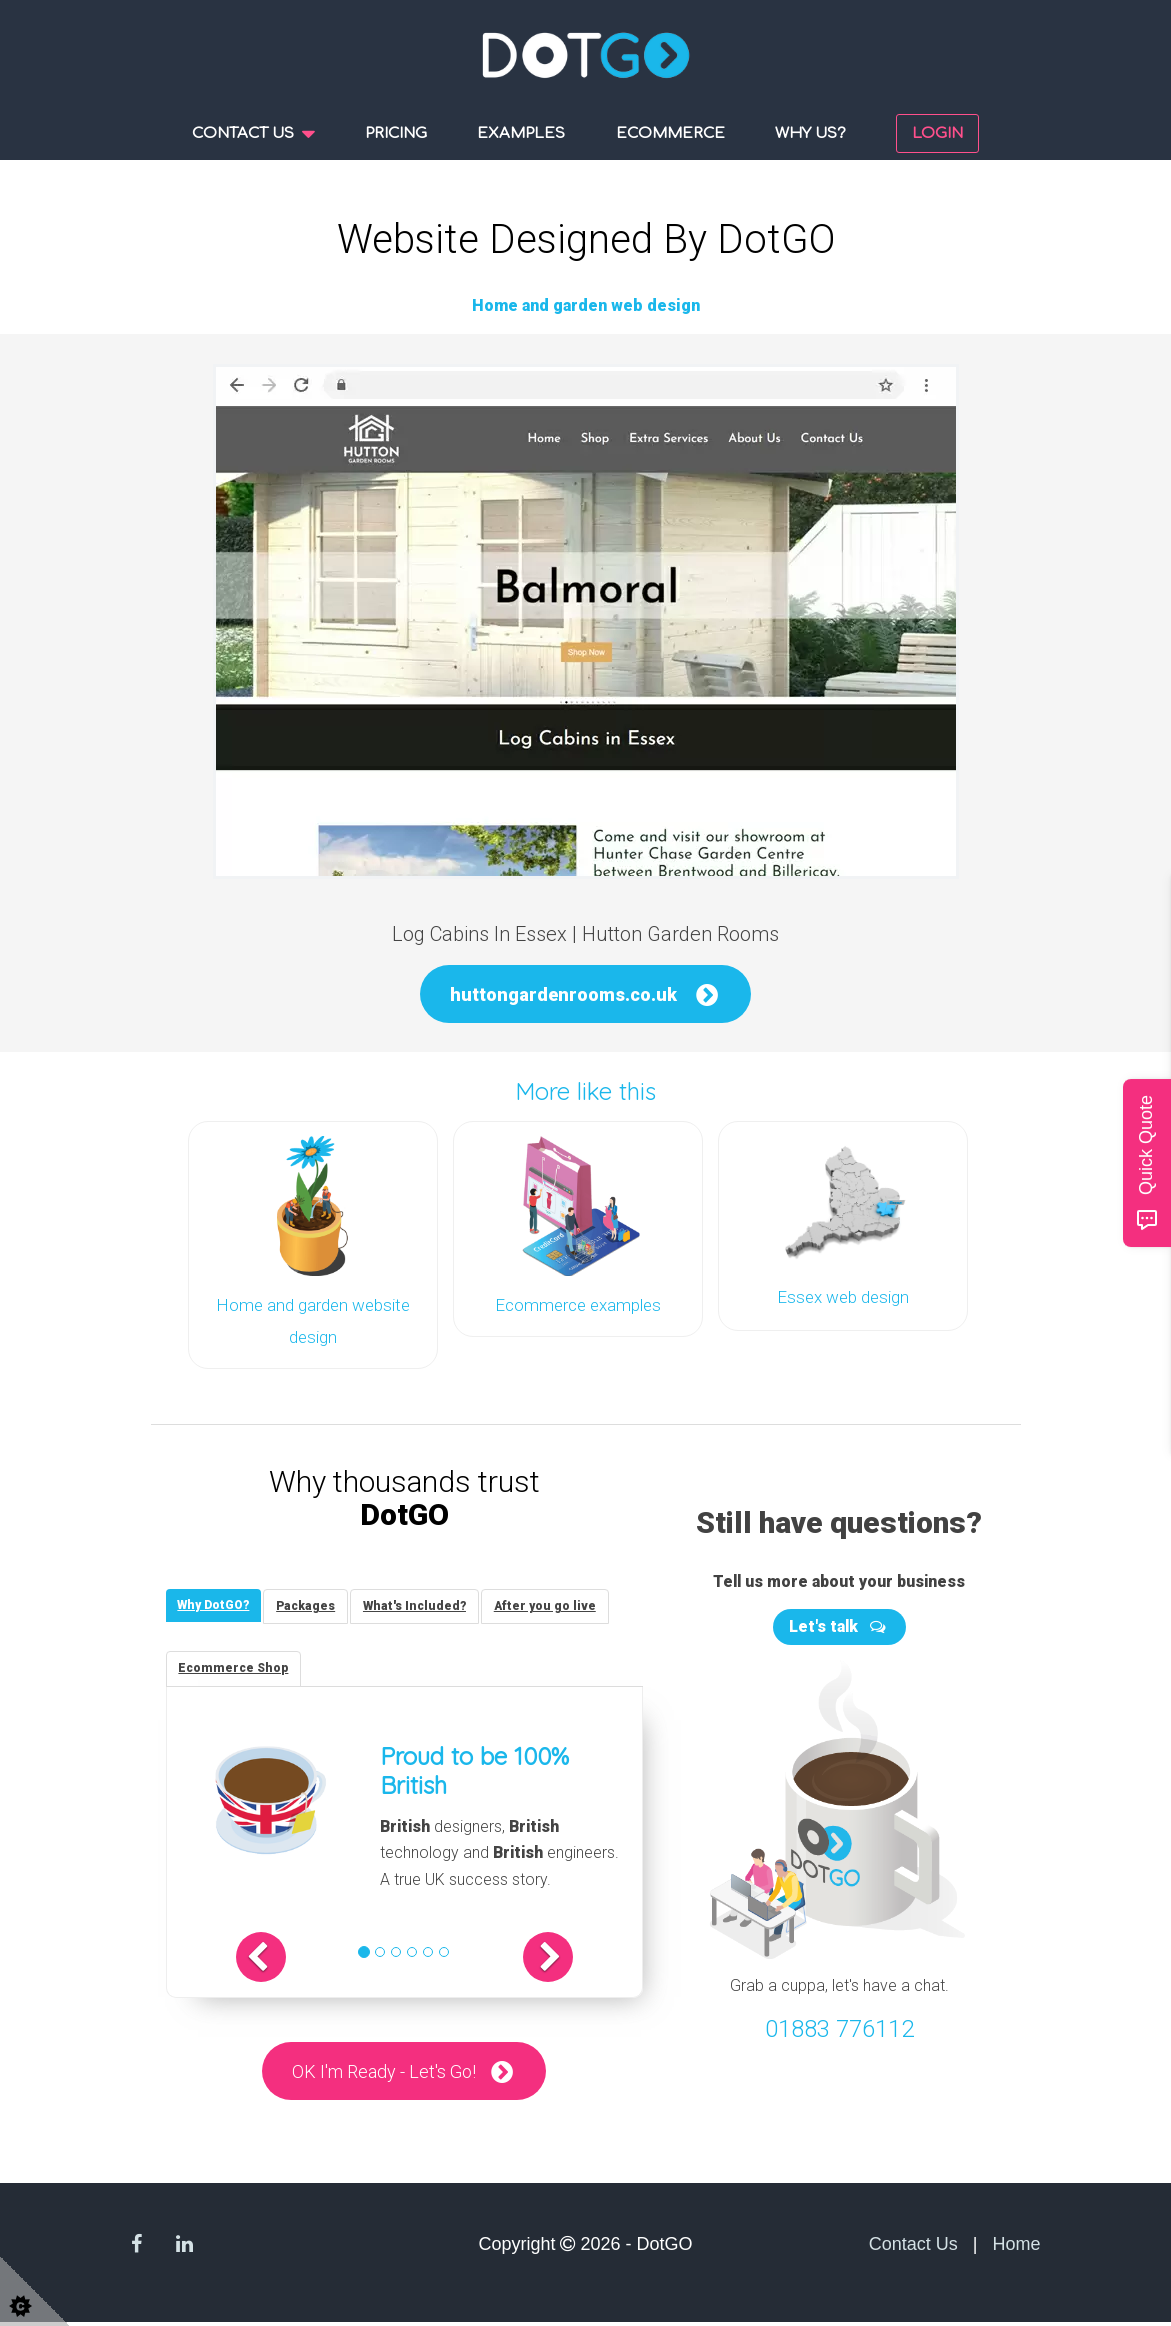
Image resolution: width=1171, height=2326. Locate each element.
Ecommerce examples (578, 1305)
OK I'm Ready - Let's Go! (383, 2073)
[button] (287, 1959)
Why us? (810, 133)
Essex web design (843, 1297)
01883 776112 (839, 2024)
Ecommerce (670, 133)
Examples (521, 133)
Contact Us (913, 2247)
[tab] (217, 1602)
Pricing (396, 133)
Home (1016, 2247)
